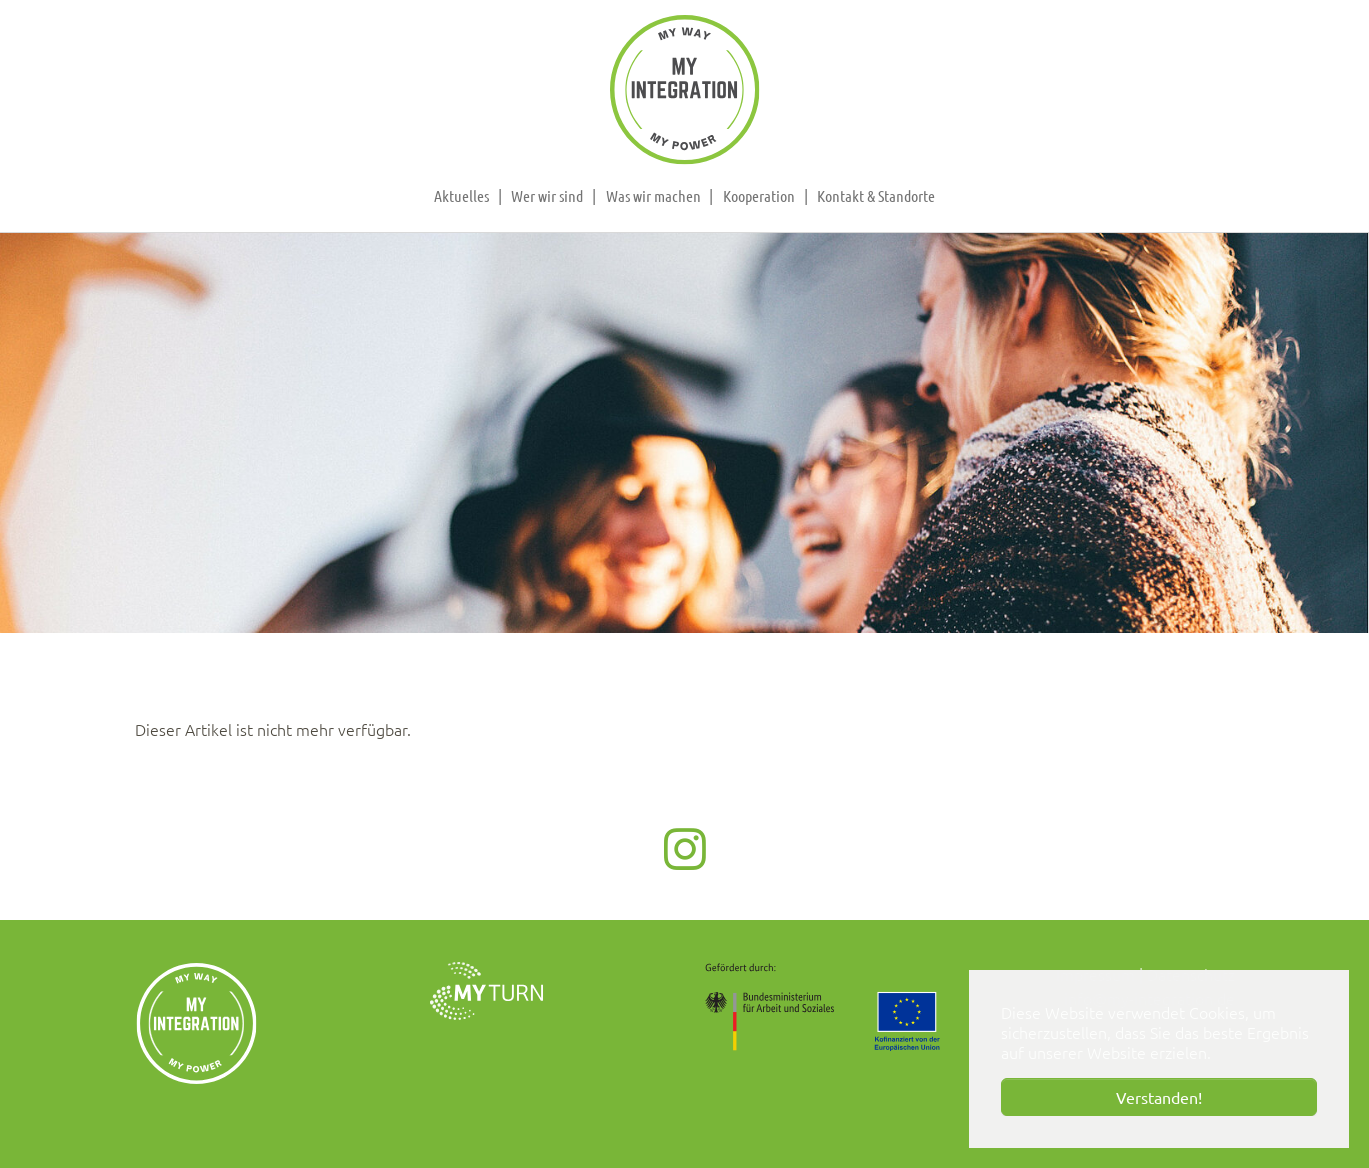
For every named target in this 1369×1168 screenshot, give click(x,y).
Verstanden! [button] (1159, 1097)
